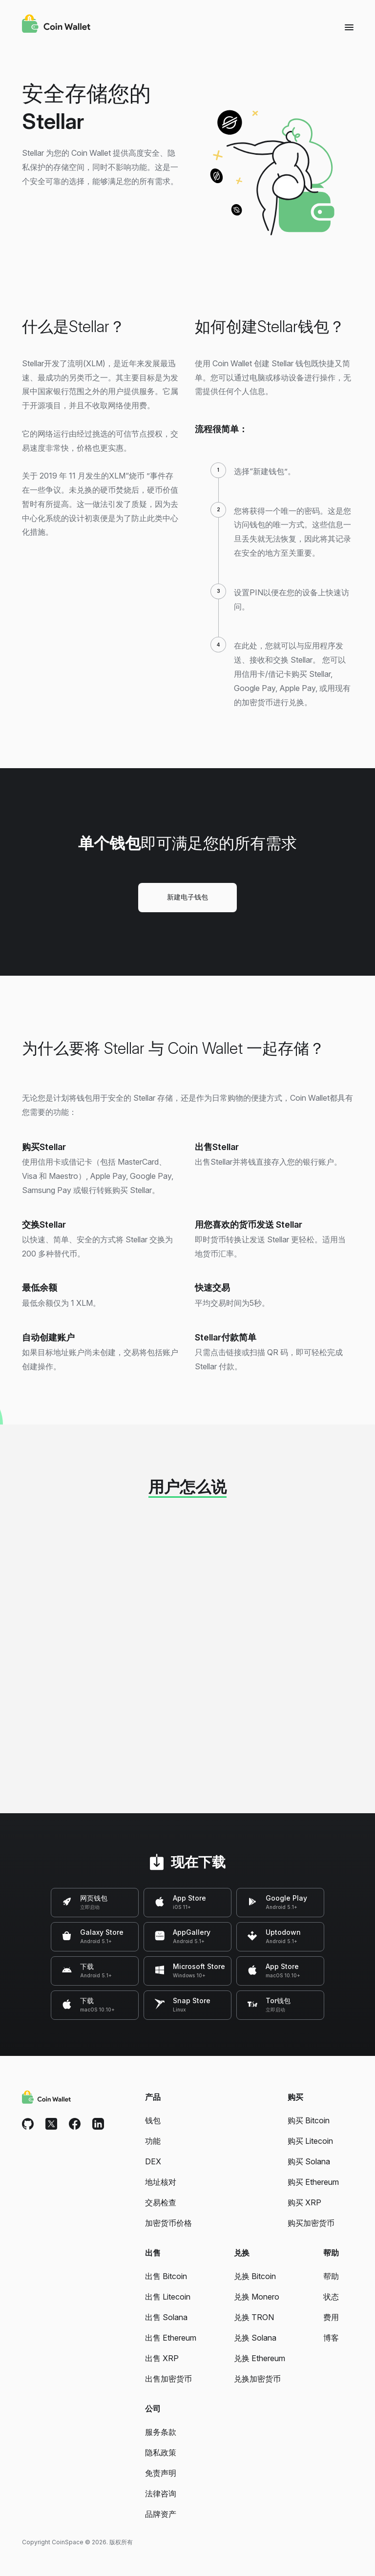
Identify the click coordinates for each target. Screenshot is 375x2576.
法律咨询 (160, 2493)
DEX (153, 2161)
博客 (331, 2338)
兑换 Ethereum (259, 2358)
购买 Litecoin (310, 2141)
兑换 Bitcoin (255, 2276)
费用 (331, 2317)
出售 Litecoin (167, 2297)
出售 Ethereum (170, 2338)
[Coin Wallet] (56, 25)
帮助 (331, 2276)
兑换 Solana (255, 2338)
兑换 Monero (256, 2297)
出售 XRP (162, 2358)
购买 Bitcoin (309, 2120)
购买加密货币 (311, 2223)
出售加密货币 (168, 2379)
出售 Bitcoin (166, 2276)
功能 (153, 2141)
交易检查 (160, 2202)
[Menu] (349, 27)
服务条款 (160, 2432)
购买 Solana (309, 2161)
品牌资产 (160, 2514)
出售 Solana (166, 2317)
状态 (331, 2297)
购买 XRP (304, 2202)
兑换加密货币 (257, 2379)
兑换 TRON (254, 2317)
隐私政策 (160, 2452)
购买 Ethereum (313, 2182)
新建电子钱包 (187, 897)
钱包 (153, 2120)
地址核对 (160, 2182)
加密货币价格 (168, 2223)
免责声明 (160, 2473)
